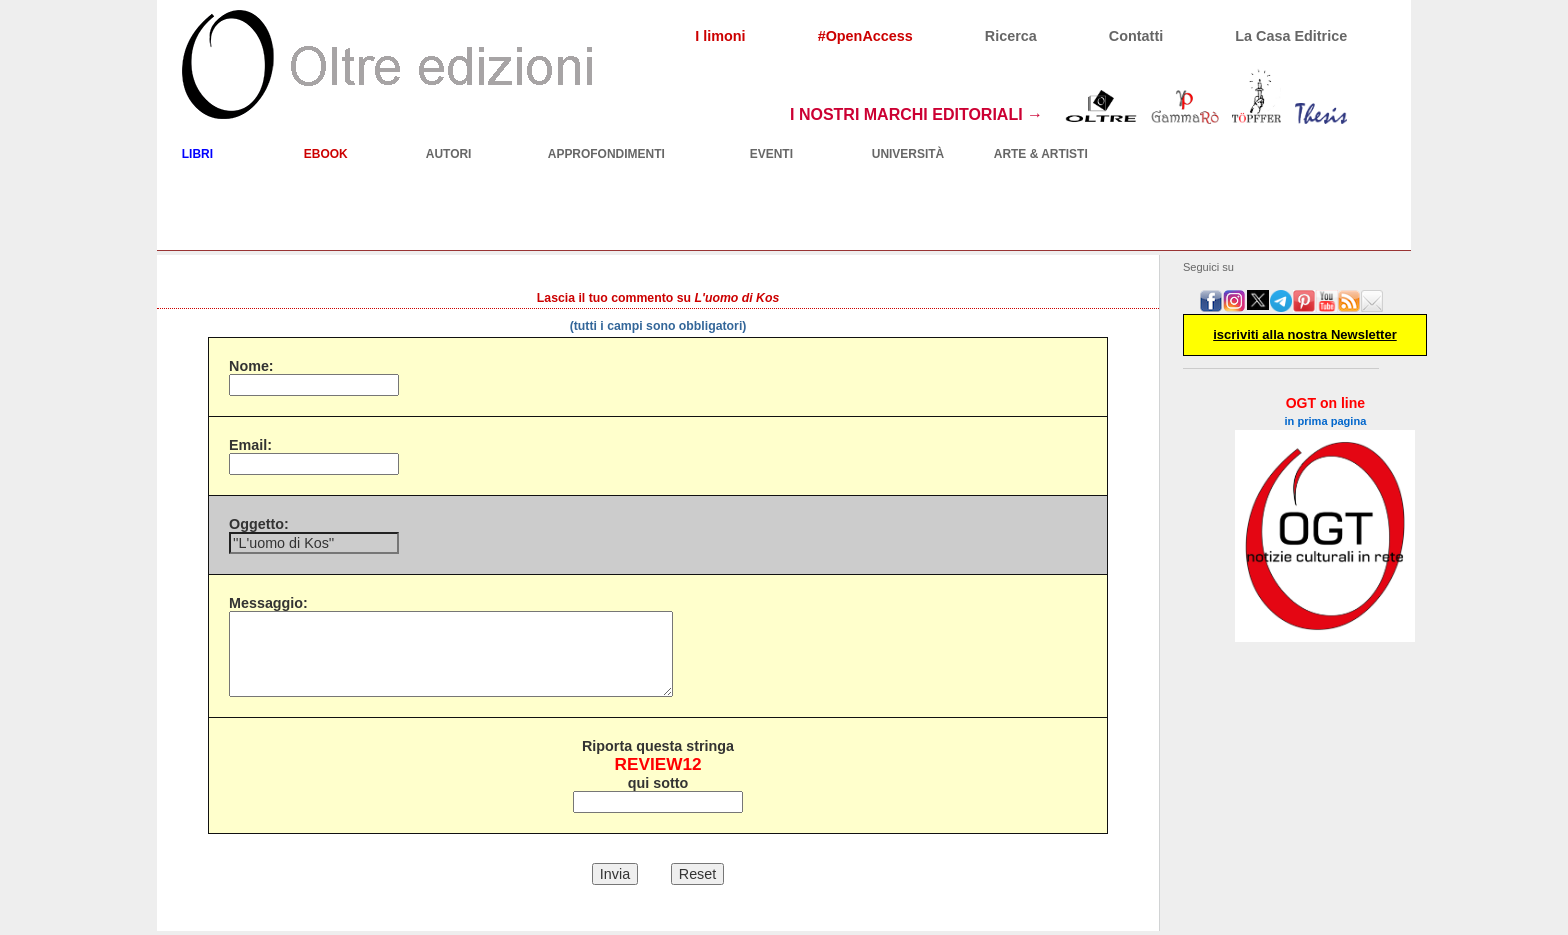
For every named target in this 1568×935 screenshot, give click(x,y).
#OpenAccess (865, 36)
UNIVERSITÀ (908, 154)
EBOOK (326, 154)
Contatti (1136, 36)
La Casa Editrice (1291, 36)
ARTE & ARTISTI (1041, 154)
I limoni (720, 36)
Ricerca (1011, 36)
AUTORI (449, 154)
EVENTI (771, 154)
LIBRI (197, 154)
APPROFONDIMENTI (606, 154)
